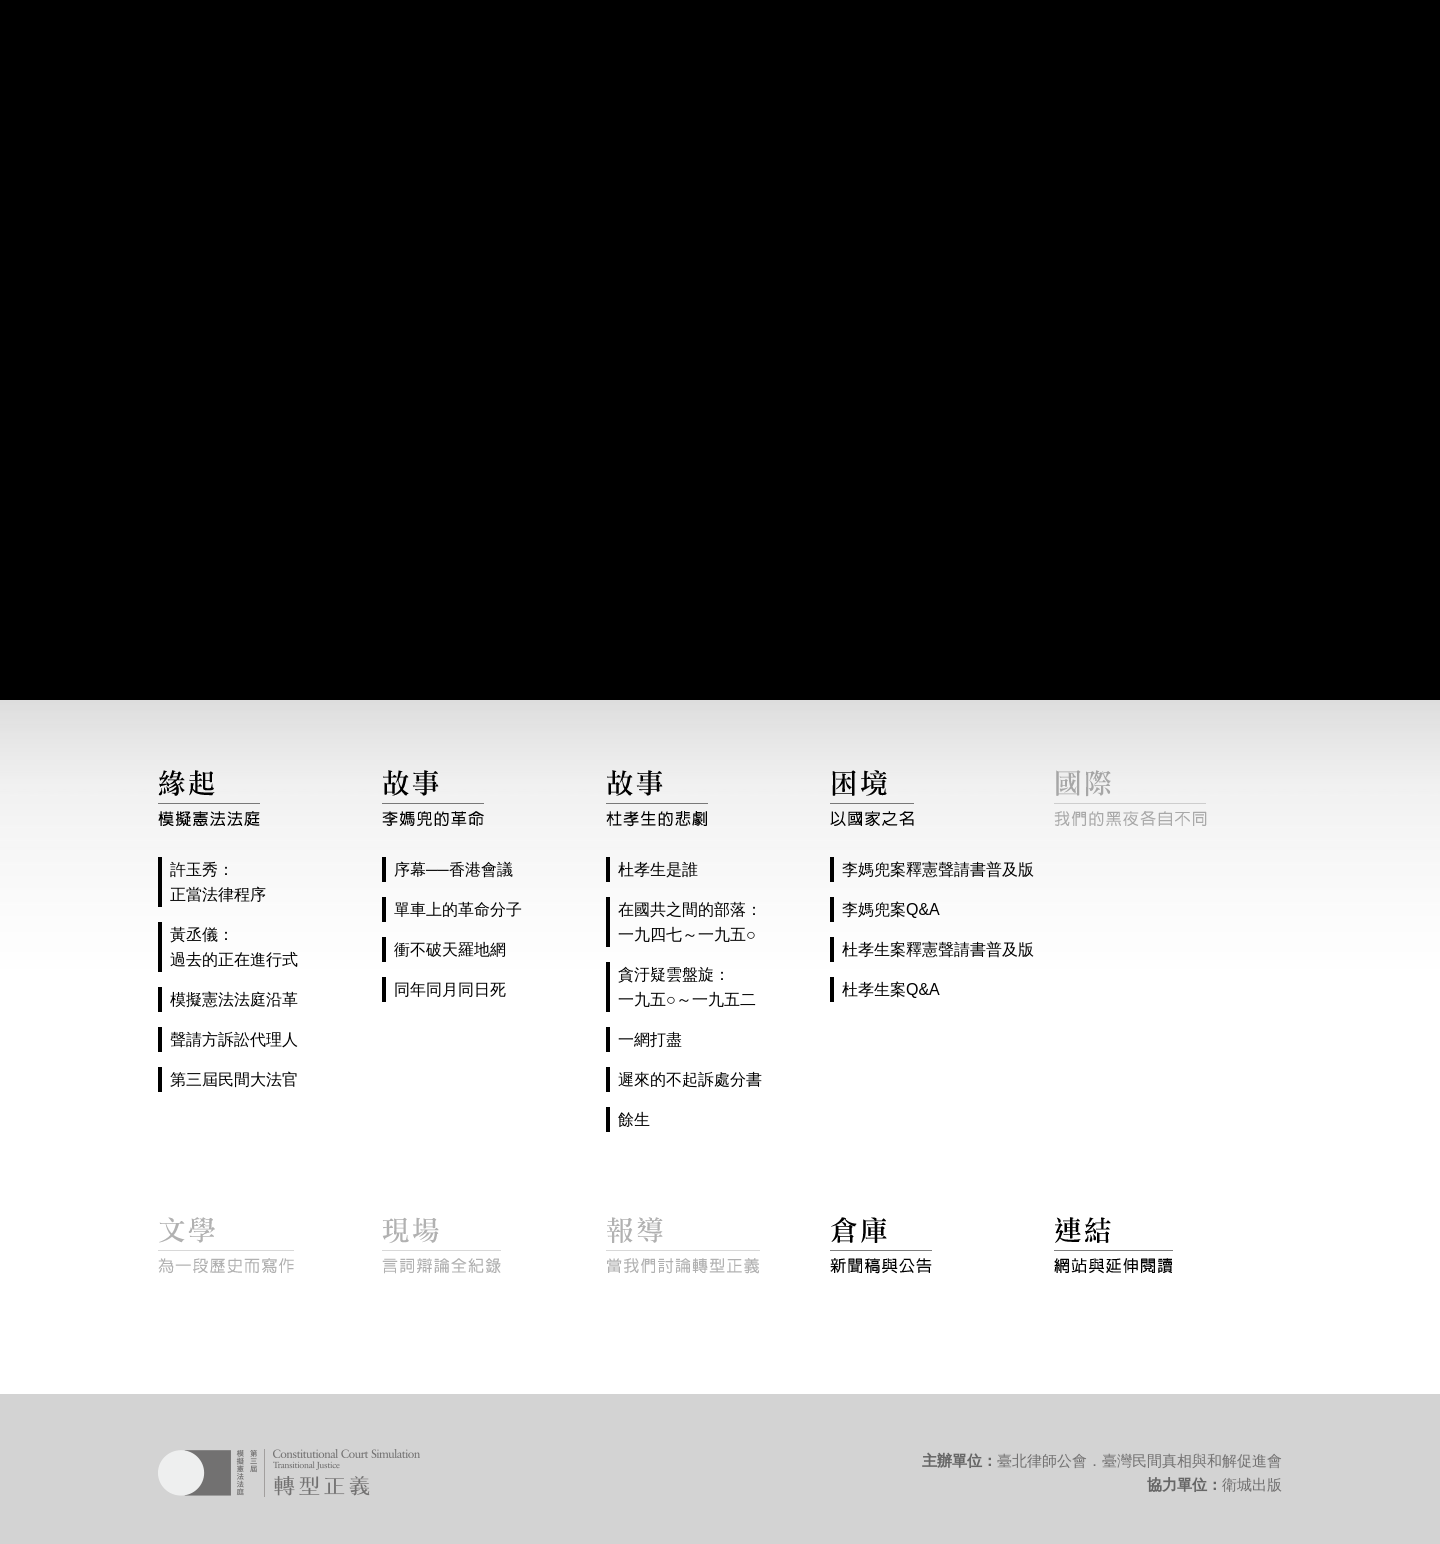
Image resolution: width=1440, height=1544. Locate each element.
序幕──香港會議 (453, 869)
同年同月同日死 (450, 989)
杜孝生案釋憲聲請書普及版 (938, 949)
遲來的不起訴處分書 (690, 1079)
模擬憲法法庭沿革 (234, 999)
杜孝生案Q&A (891, 989)
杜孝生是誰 (658, 869)
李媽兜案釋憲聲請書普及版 (938, 869)
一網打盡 (650, 1039)
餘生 (634, 1119)
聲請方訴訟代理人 (234, 1039)
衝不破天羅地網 (450, 949)
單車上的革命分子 (458, 909)
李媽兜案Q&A (891, 909)
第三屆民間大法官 (234, 1079)
